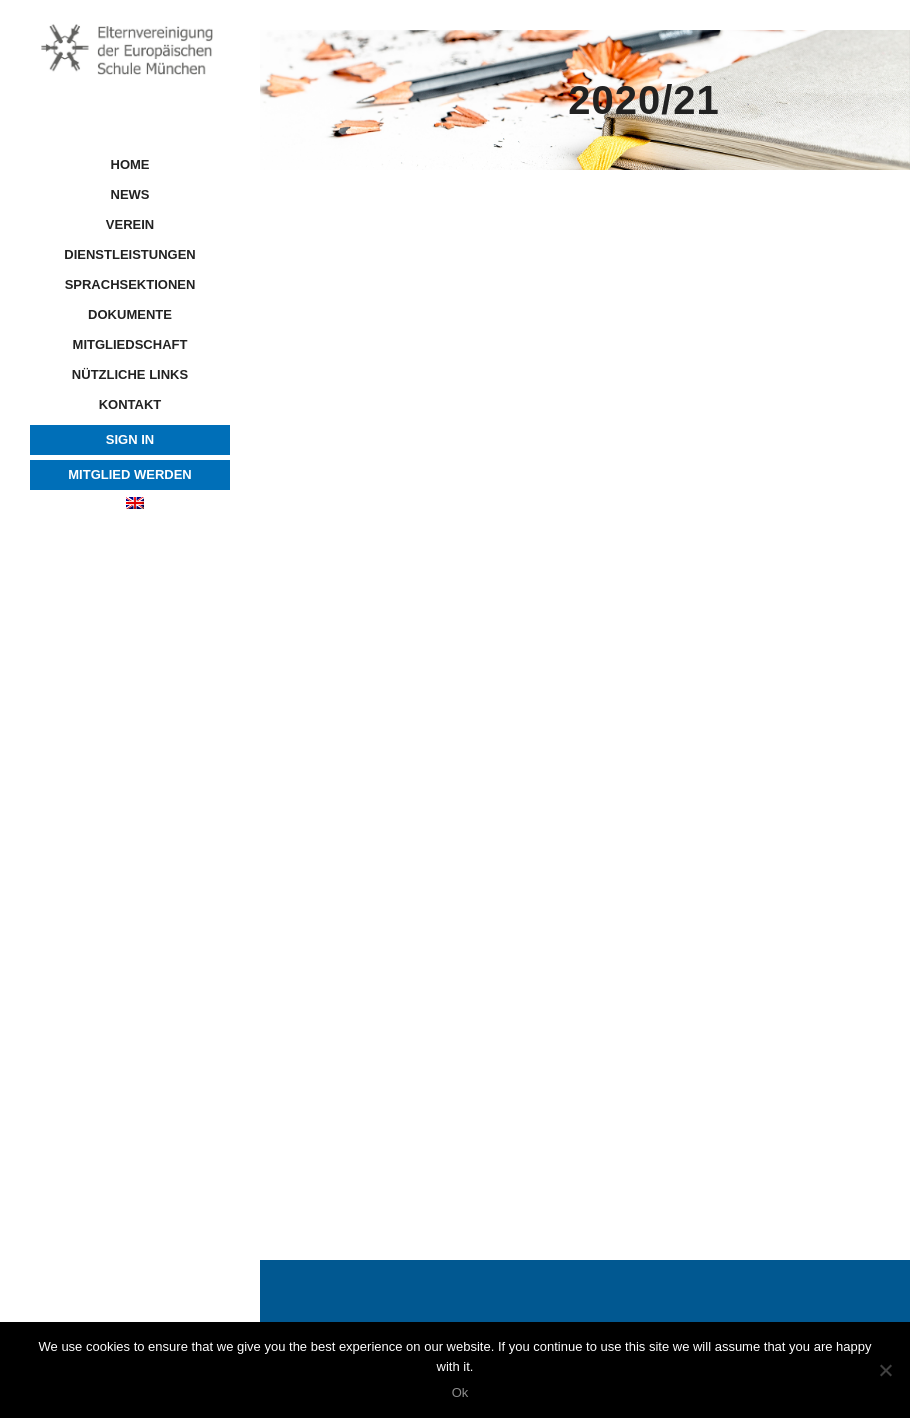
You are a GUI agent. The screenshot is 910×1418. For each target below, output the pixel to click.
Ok (460, 1392)
